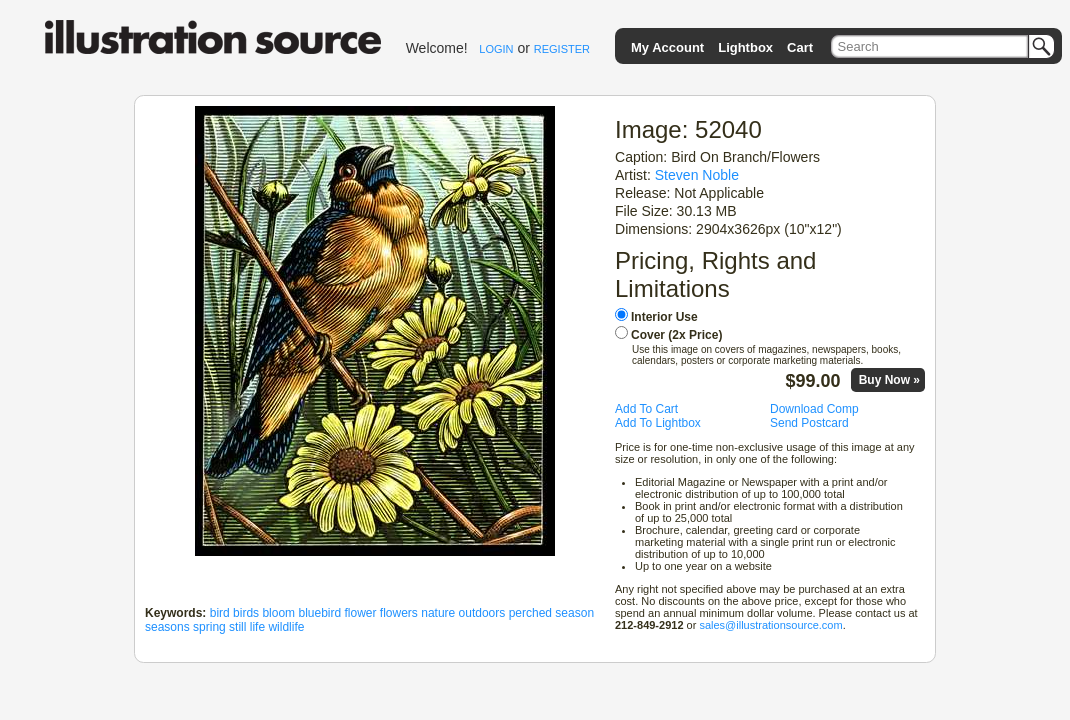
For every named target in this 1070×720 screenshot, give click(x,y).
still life (247, 627)
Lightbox (745, 47)
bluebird (319, 613)
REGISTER (562, 49)
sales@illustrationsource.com (770, 625)
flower (361, 613)
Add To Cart (646, 409)
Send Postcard (809, 423)
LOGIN (496, 49)
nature (438, 613)
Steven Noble (697, 175)
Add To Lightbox (658, 423)
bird (220, 613)
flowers (399, 613)
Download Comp (814, 409)
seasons (167, 627)
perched (530, 613)
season (574, 613)
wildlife (286, 627)
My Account (667, 47)
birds (246, 613)
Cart (800, 47)
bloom (278, 613)
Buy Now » (889, 380)
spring (209, 627)
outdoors (482, 613)
